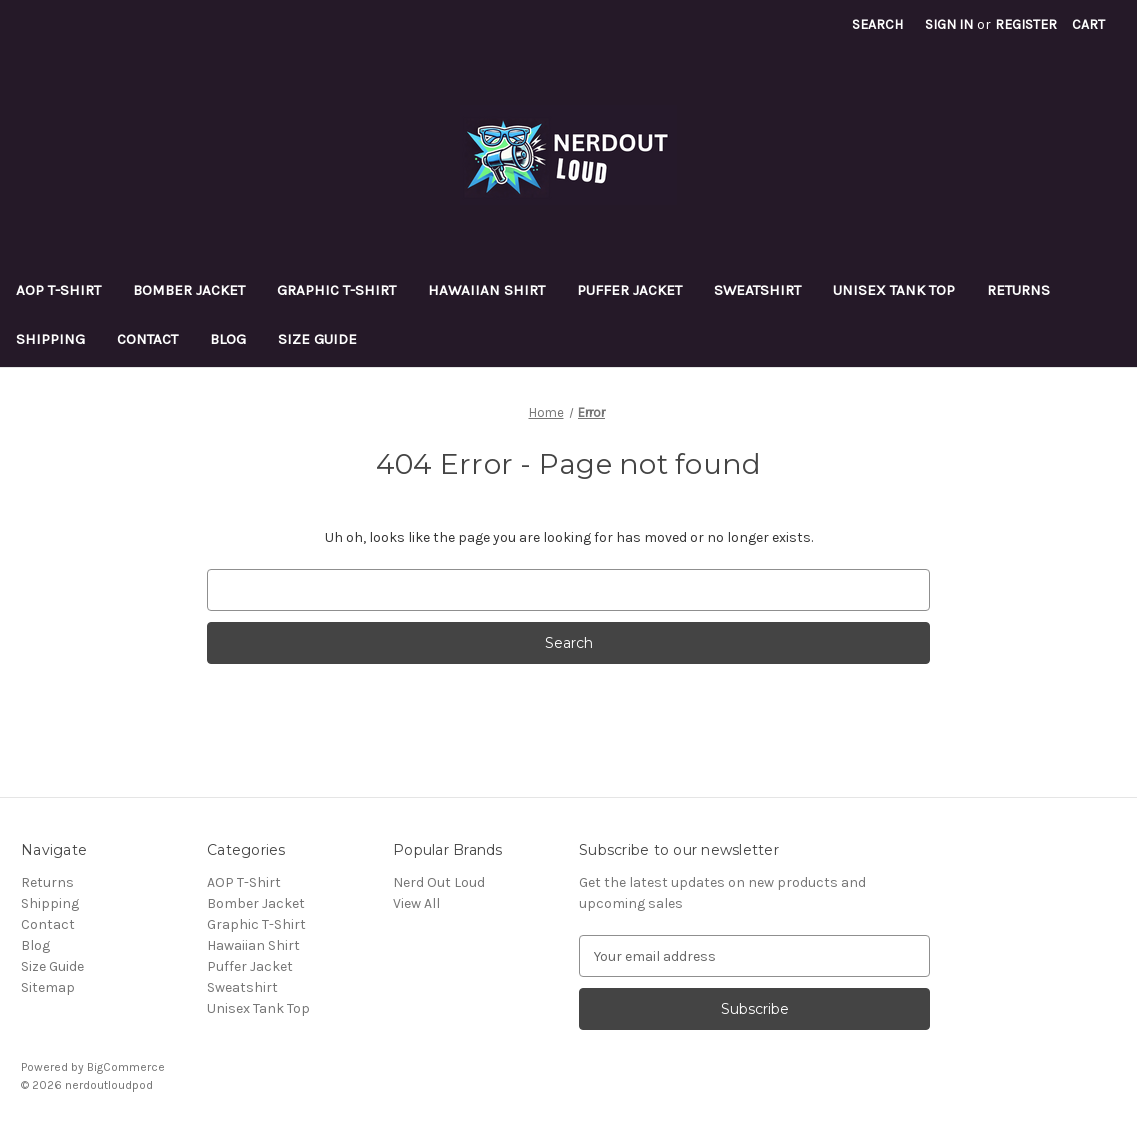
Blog (228, 339)
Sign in (949, 24)
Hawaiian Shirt (486, 290)
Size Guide (317, 339)
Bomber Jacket (189, 290)
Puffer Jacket (629, 290)
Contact (147, 339)
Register (1026, 24)
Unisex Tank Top (894, 290)
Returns (1018, 290)
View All (416, 903)
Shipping (50, 339)
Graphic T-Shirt (336, 290)
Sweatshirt (757, 290)
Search (877, 24)
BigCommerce (126, 1067)
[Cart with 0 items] (1088, 24)
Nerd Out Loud (439, 882)
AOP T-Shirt (58, 290)
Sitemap (48, 987)
